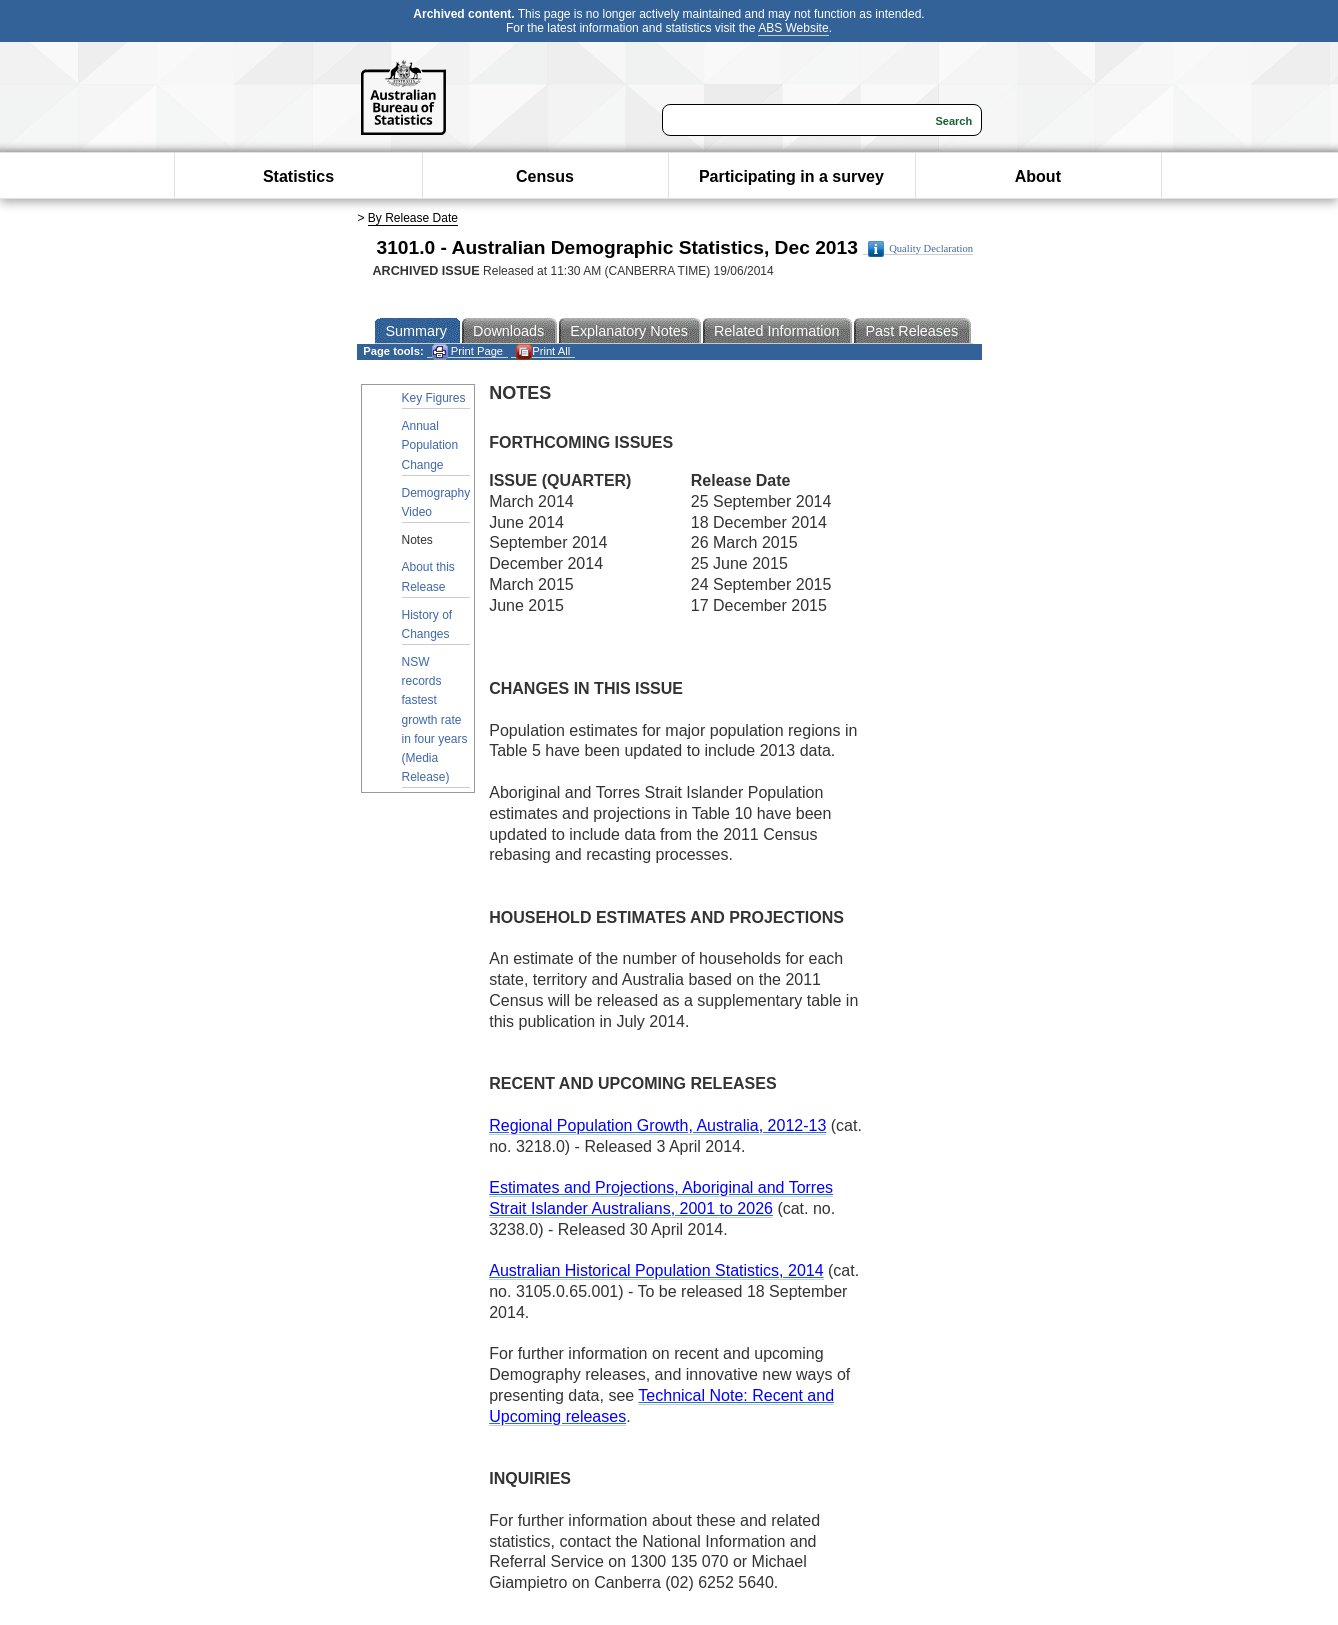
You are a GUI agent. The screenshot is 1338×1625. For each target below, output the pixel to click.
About (1038, 176)
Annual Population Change (430, 445)
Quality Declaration (920, 249)
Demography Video (436, 502)
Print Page (467, 351)
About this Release (428, 576)
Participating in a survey (791, 176)
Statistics (298, 176)
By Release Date (413, 218)
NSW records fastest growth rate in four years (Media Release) (435, 719)
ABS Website (793, 28)
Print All (543, 351)
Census (545, 176)
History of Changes (427, 624)
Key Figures (434, 398)
